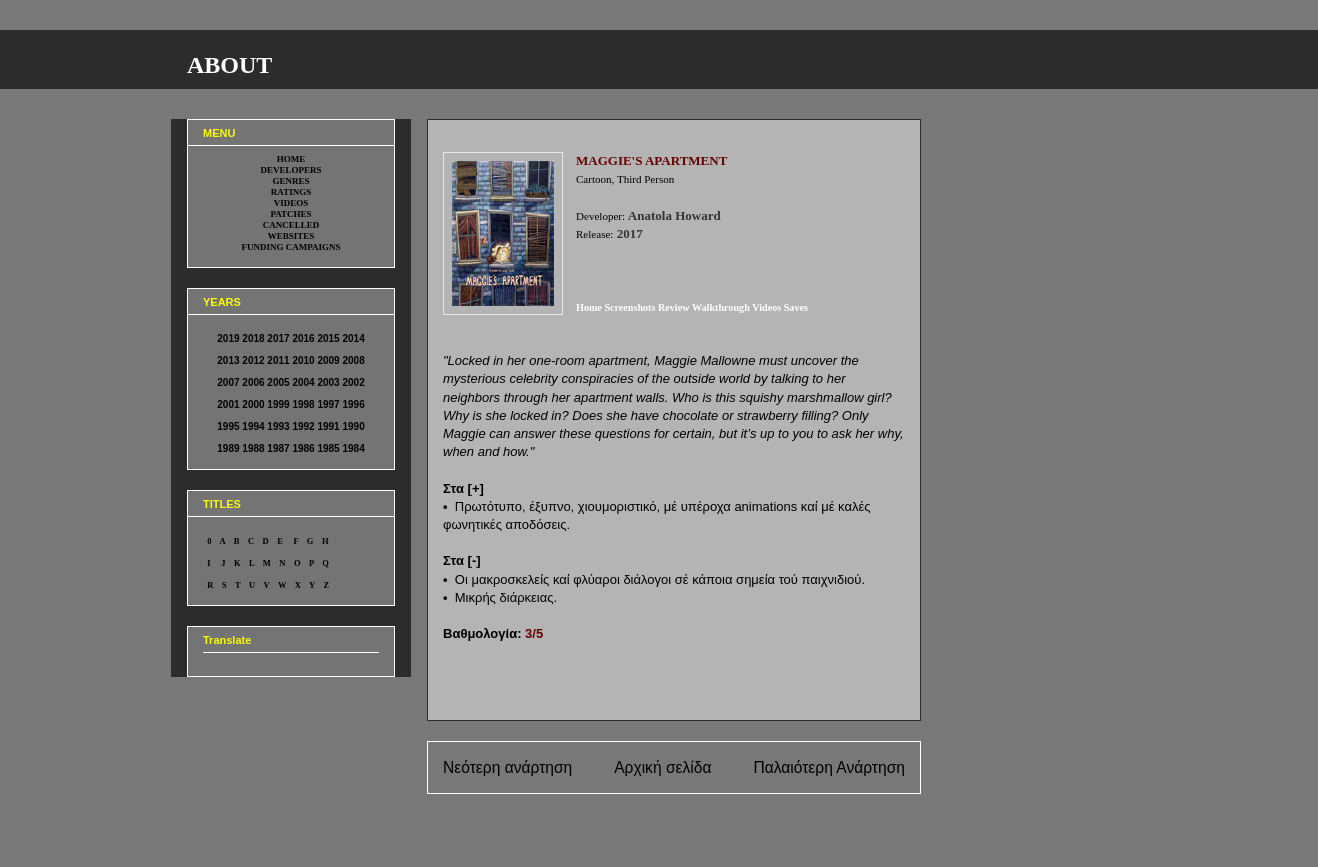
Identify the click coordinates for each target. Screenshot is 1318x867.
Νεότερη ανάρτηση (507, 767)
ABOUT (229, 65)
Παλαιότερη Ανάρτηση (829, 767)
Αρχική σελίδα (662, 767)
